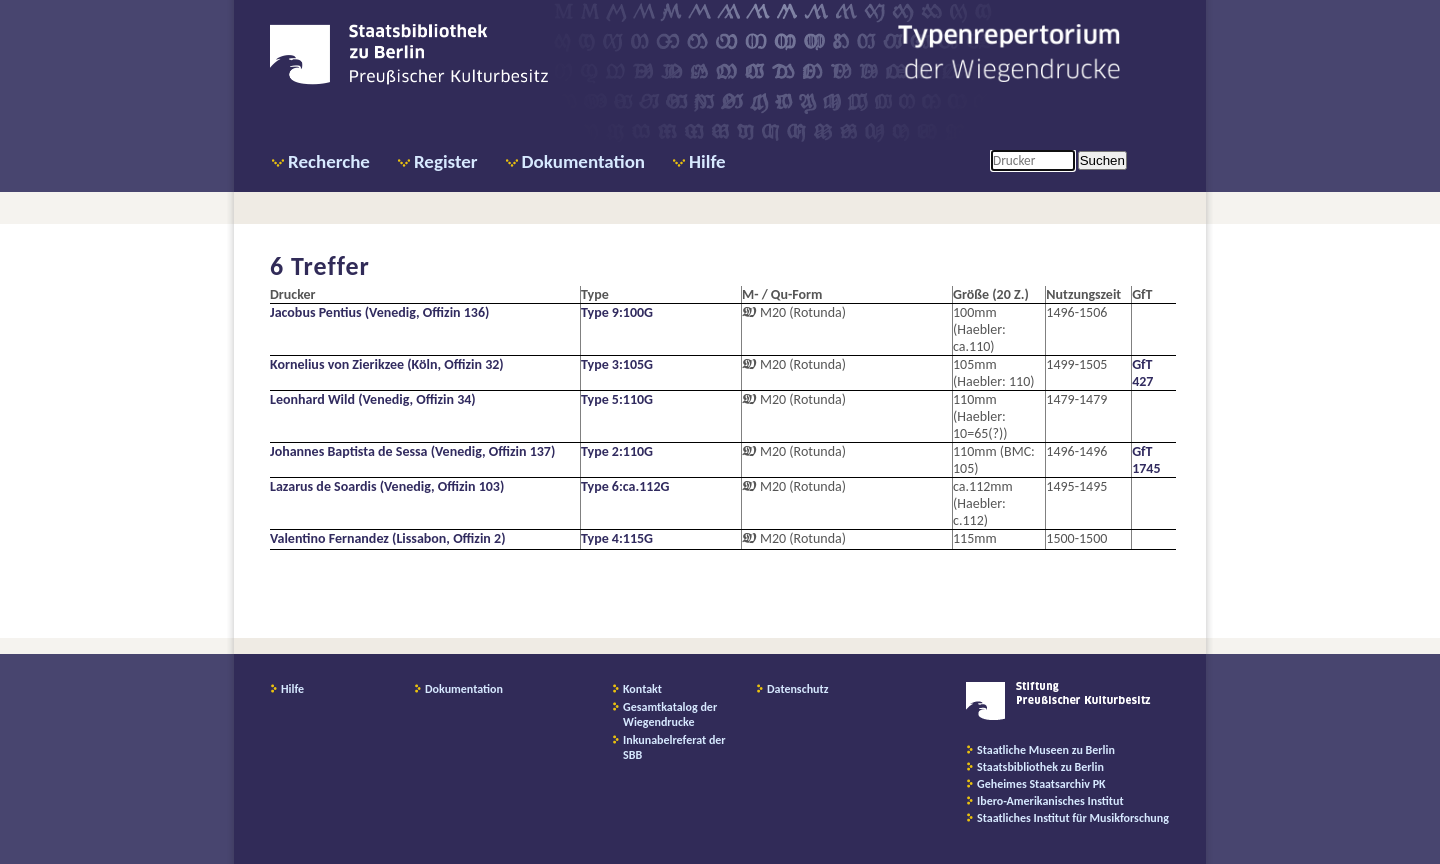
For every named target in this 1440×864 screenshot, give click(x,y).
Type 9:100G (617, 312)
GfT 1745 (1146, 460)
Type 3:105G (617, 364)
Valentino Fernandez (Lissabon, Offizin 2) (388, 538)
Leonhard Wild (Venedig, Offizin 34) (373, 399)
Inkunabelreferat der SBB (674, 747)
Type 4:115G (617, 538)
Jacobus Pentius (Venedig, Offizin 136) (379, 312)
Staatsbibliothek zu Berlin (1040, 767)
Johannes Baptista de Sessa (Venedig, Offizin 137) (412, 451)
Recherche (329, 161)
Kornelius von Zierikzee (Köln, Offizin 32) (387, 364)
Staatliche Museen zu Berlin (1046, 750)
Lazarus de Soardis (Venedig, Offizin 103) (387, 486)
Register (446, 161)
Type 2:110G (617, 451)
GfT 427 (1142, 373)
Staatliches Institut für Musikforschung (1073, 818)
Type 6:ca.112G (625, 486)
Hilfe (707, 161)
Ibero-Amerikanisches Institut (1050, 801)
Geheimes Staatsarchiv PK (1041, 784)
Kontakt (642, 689)
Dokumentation (583, 161)
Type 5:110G (617, 399)
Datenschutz (798, 689)
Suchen (1102, 160)
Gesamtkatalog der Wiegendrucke (670, 714)
